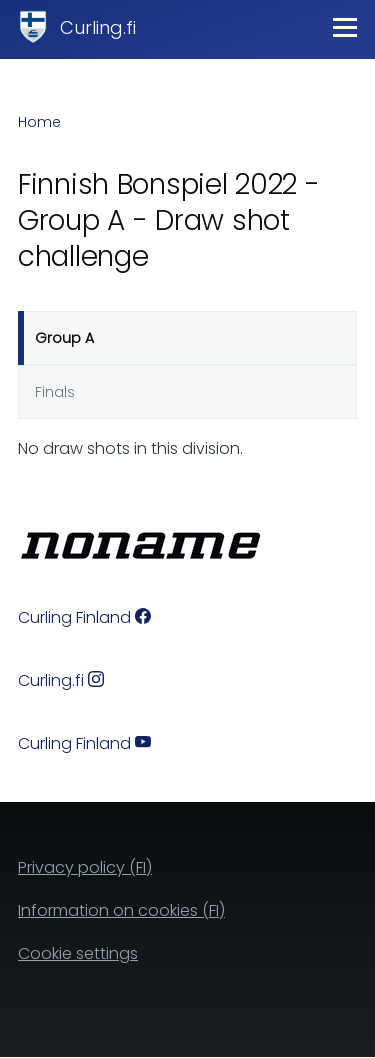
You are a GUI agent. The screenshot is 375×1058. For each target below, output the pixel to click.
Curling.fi (98, 27)
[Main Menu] (345, 27)
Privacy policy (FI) (85, 867)
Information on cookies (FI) (121, 910)
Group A (64, 338)
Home (39, 122)
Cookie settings (78, 953)
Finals (55, 392)
